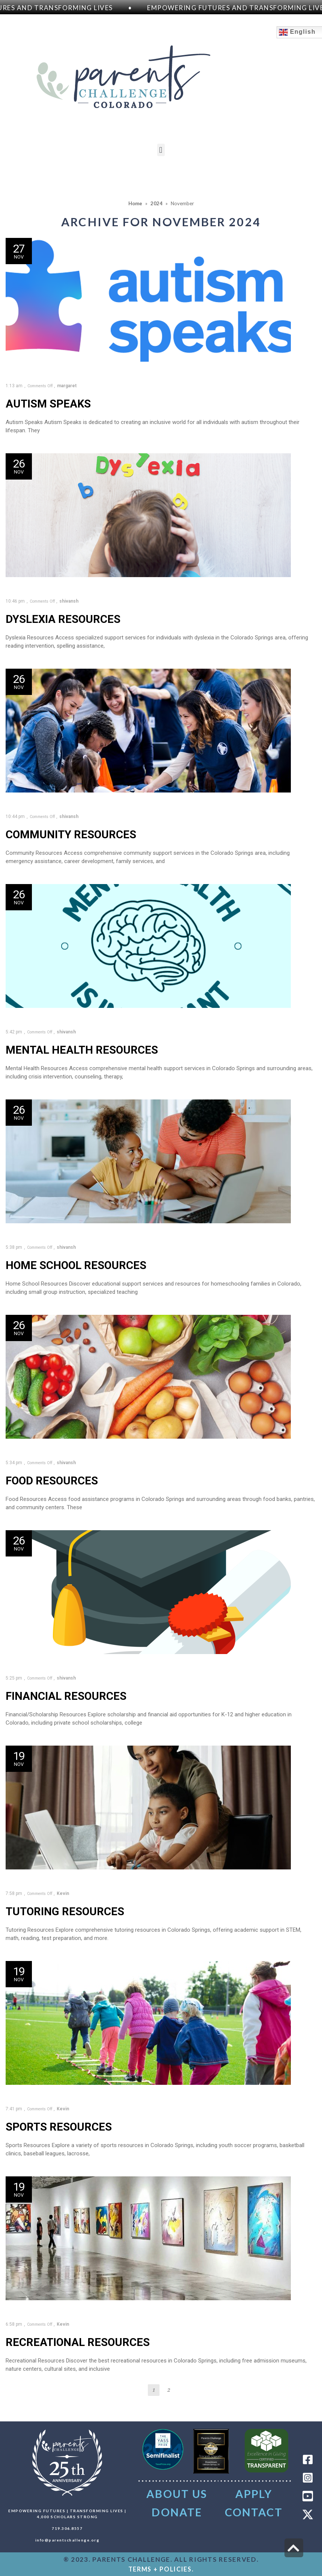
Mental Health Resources (82, 1050)
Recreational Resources (78, 2342)
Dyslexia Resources (63, 619)
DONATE (177, 2512)
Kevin (63, 1893)
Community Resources (71, 834)
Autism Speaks (48, 403)
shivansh (68, 601)
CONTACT (254, 2512)
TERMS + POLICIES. (161, 2569)
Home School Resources (76, 1265)
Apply (253, 2493)
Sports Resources (59, 2126)
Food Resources (52, 1480)
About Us (176, 2493)
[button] (161, 150)
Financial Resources (66, 1696)
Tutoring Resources (65, 1911)
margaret (67, 385)
